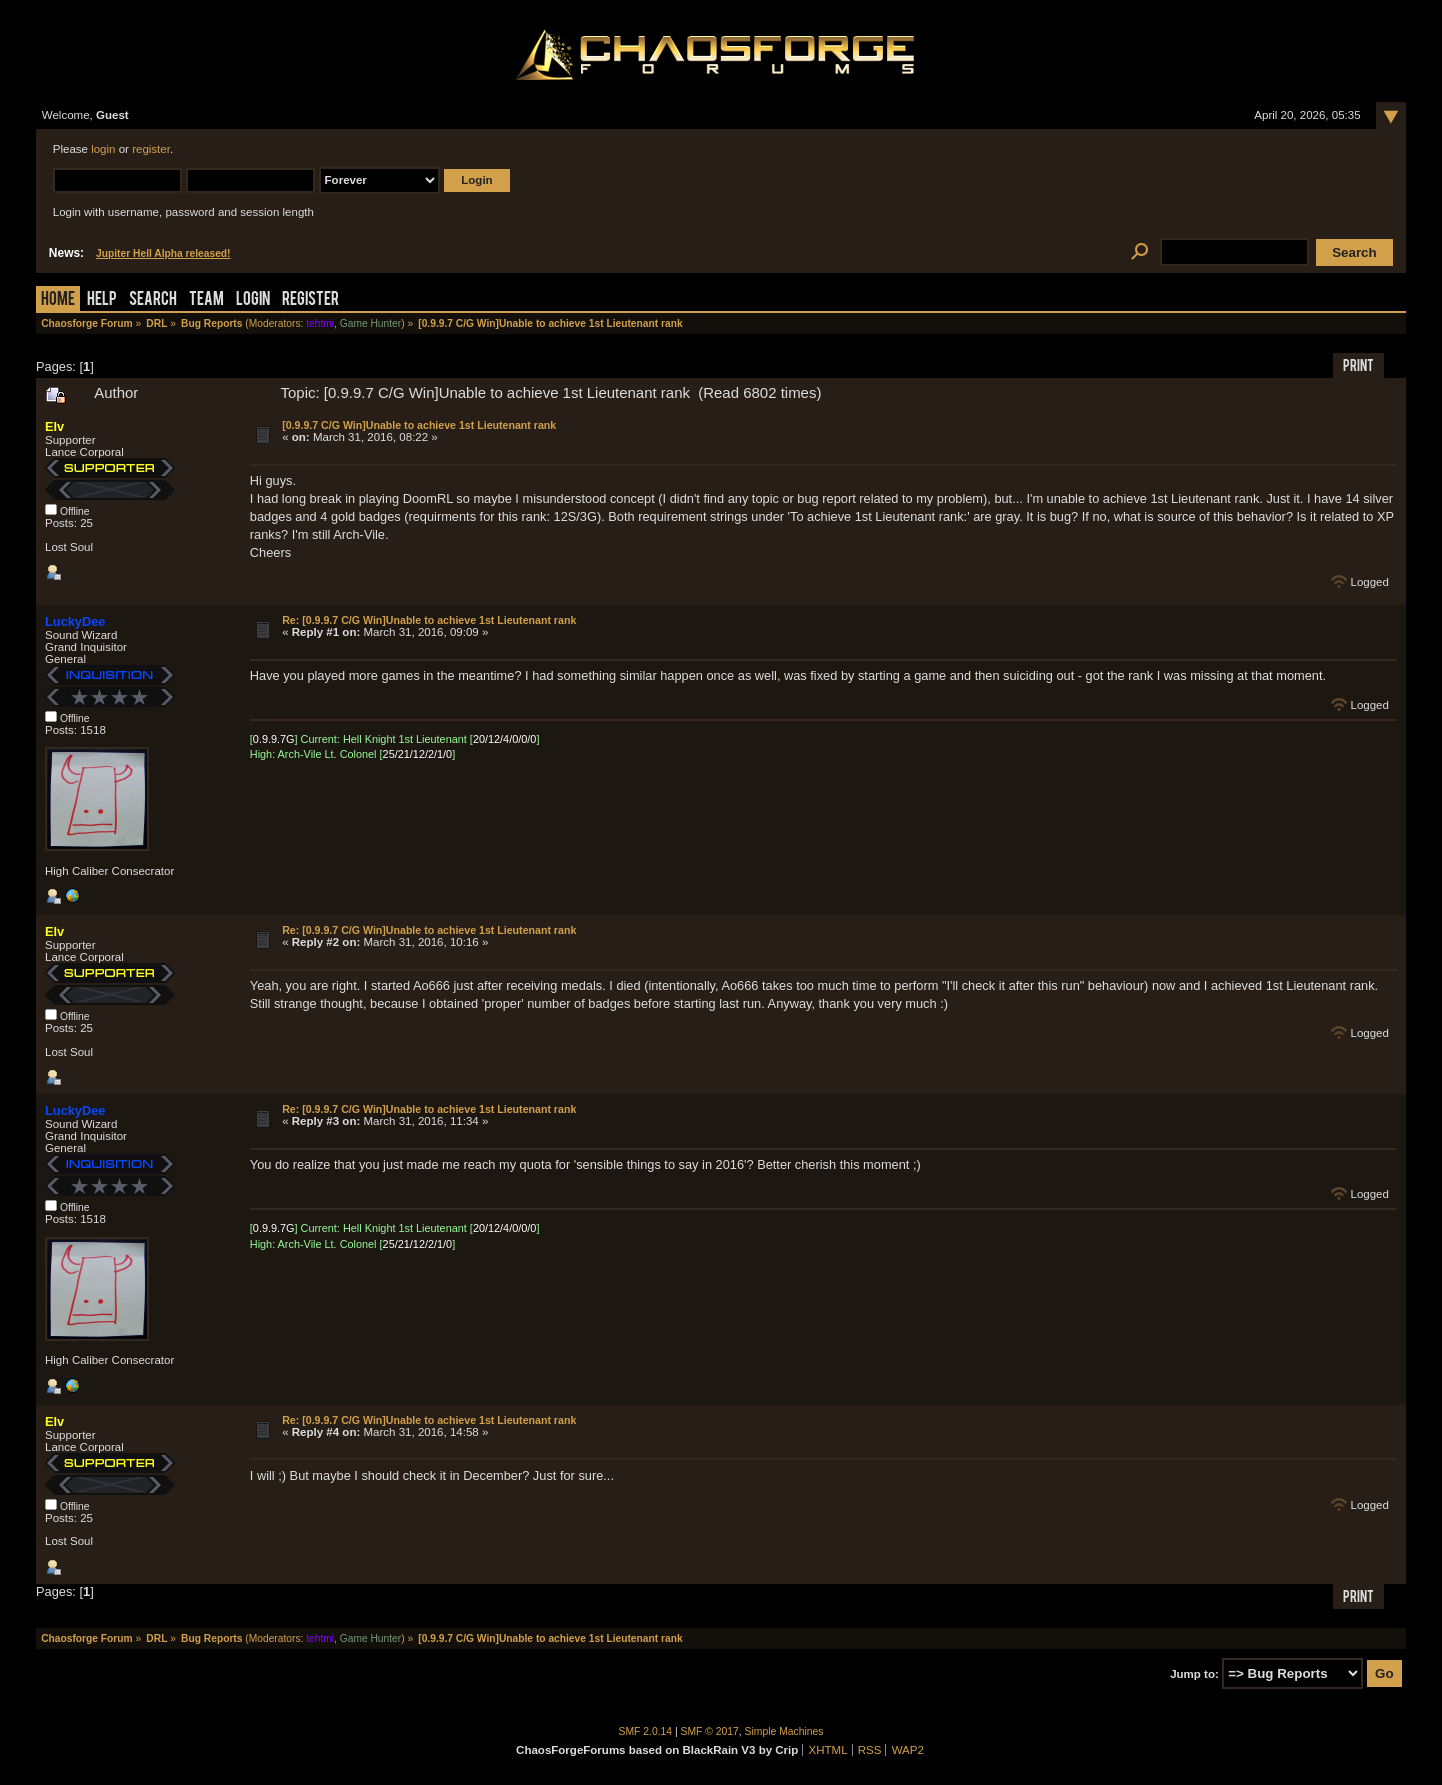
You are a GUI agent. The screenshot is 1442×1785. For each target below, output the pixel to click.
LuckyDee (75, 621)
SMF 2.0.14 (646, 1731)
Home (58, 300)
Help (102, 300)
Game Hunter (370, 323)
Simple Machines (784, 1731)
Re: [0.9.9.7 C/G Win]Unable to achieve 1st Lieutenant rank (429, 620)
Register (310, 300)
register (151, 149)
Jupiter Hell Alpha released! (163, 253)
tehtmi (320, 323)
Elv (54, 426)
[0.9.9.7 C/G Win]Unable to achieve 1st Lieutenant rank (419, 425)
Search (153, 300)
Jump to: (1194, 1674)
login (103, 149)
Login (253, 300)
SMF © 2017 (710, 1731)
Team (206, 300)
